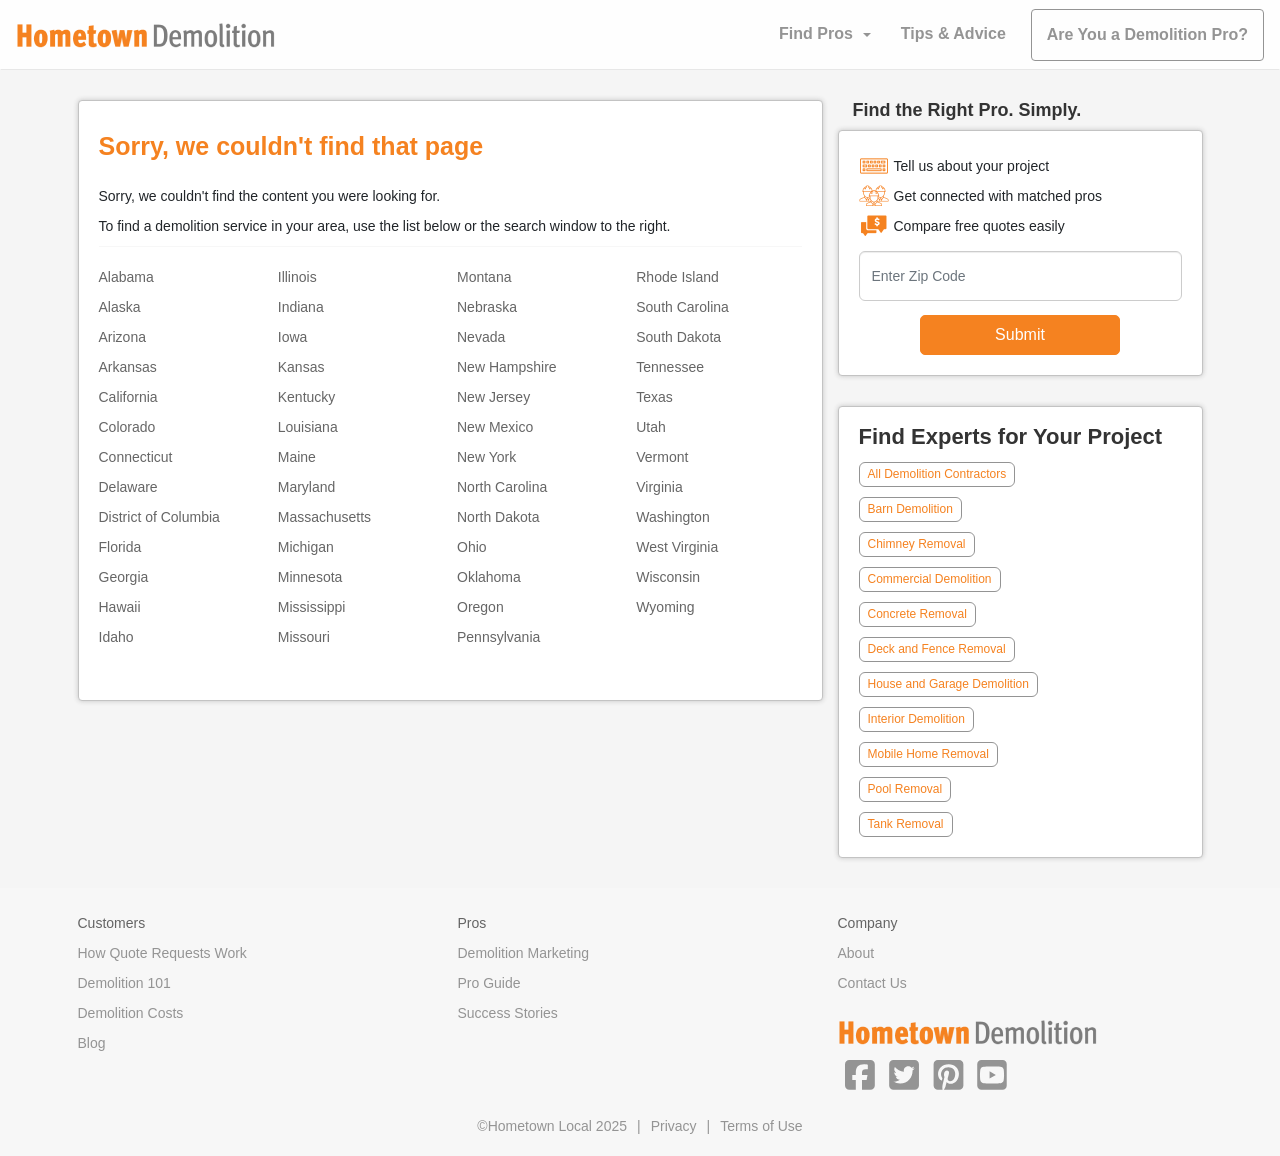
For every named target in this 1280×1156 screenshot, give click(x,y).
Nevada (481, 337)
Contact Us (872, 983)
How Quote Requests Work (162, 953)
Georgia (124, 577)
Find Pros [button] (816, 33)
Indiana (301, 307)
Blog (92, 1043)
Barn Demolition (910, 509)
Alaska (120, 307)
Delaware (128, 487)
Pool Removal (905, 789)
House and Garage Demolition (948, 684)
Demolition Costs (131, 1013)
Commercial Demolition (930, 579)
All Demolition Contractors (937, 474)
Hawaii (120, 607)
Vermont (662, 457)
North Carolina (502, 487)
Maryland (307, 487)
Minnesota (310, 577)
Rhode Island (677, 277)
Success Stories (508, 1013)
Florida (120, 547)
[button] (860, 1074)
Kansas (301, 367)
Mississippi (312, 607)
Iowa (293, 337)
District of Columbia (159, 517)
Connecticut (136, 457)
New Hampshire (507, 367)
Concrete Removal (917, 614)
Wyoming (665, 607)
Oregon (480, 607)
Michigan (306, 547)
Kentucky (307, 397)
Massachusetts (324, 517)
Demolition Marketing (524, 953)
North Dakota (498, 517)
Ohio (472, 547)
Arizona (122, 337)
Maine (297, 457)
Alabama (126, 277)
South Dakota (678, 337)
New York (486, 457)
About (856, 953)
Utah (651, 427)
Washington (672, 517)
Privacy (674, 1126)
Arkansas (128, 367)
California (128, 397)
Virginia (659, 487)
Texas (654, 397)
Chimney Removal (917, 544)
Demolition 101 (124, 983)
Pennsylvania (498, 637)
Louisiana (308, 427)
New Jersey (493, 397)
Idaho (116, 637)
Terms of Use (761, 1126)
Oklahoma (489, 577)
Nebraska (487, 307)
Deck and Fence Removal (937, 649)
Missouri (304, 637)
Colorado (127, 427)
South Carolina (682, 307)
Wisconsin (668, 577)
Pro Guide (489, 983)
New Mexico (495, 427)
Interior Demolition (916, 719)
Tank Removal (906, 824)
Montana (484, 277)
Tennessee (670, 367)
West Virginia (677, 547)
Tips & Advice (953, 33)
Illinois (297, 277)
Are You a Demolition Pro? (1147, 34)
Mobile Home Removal (928, 754)
